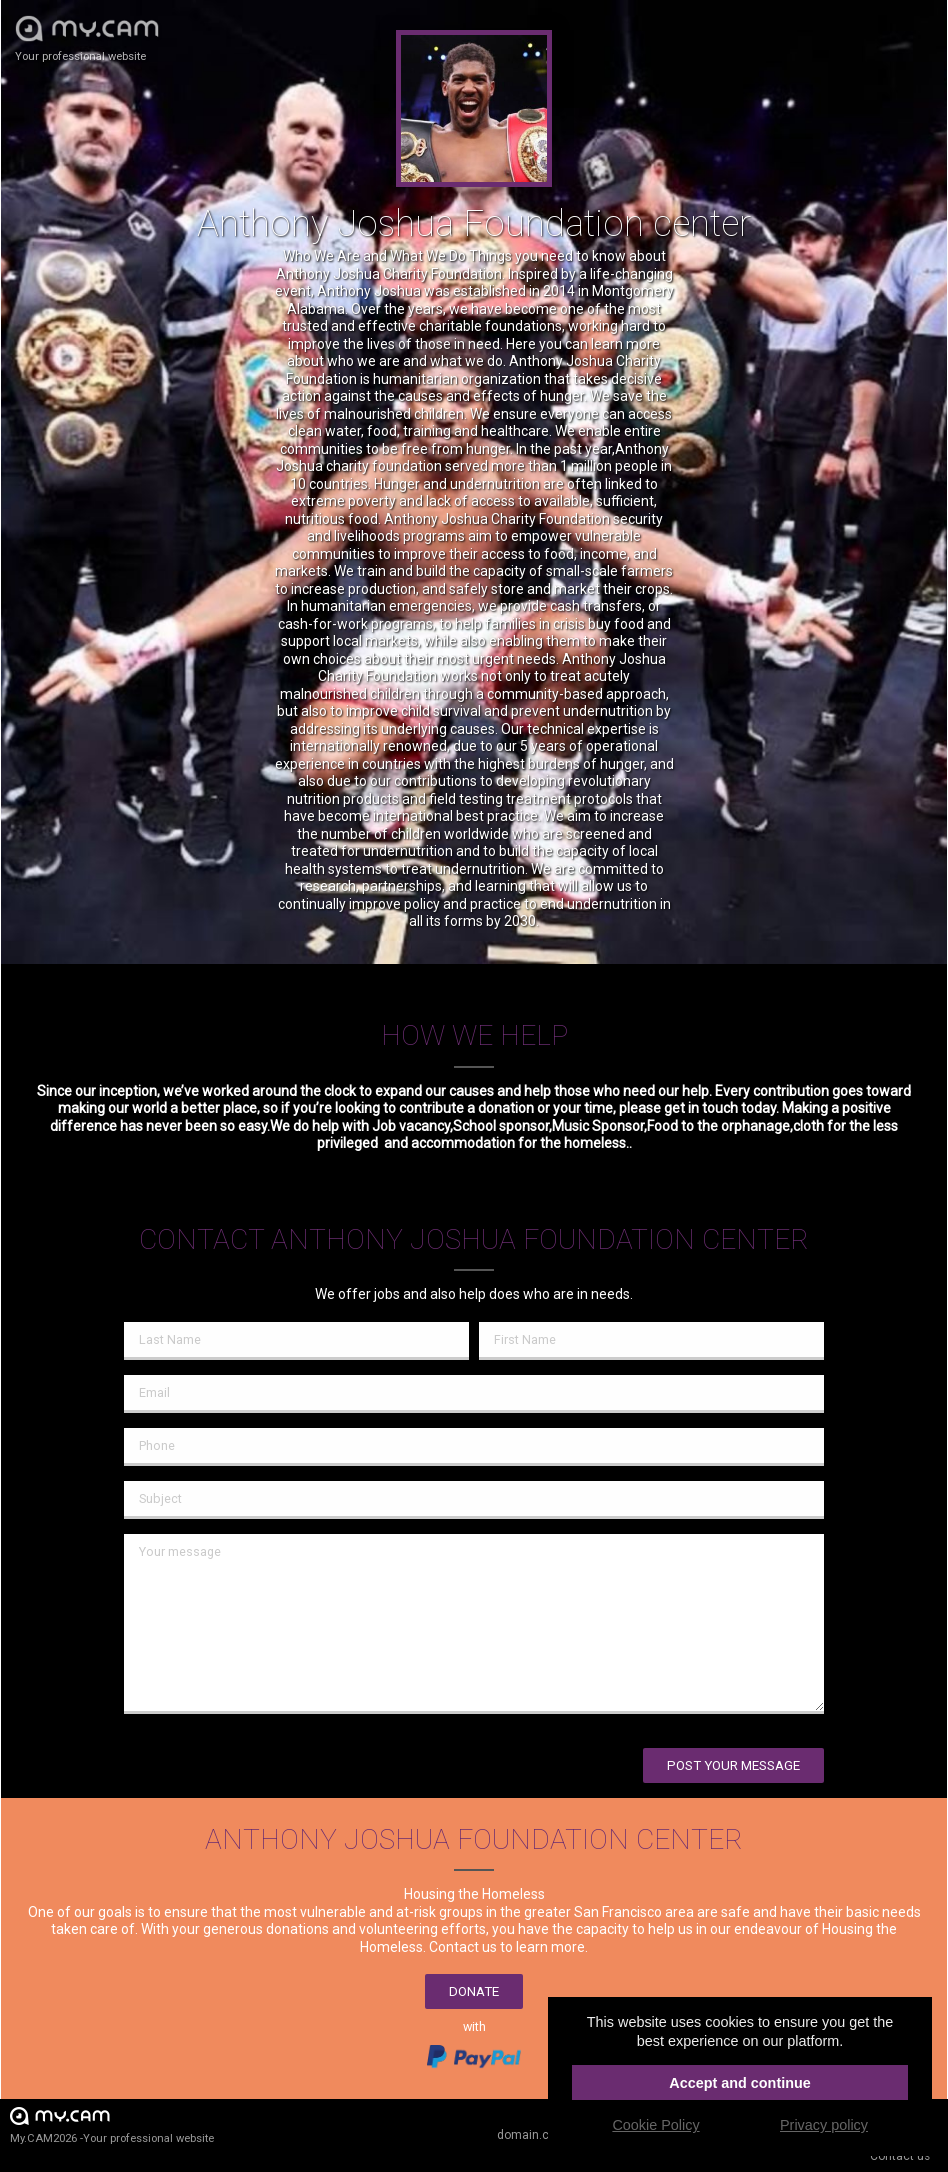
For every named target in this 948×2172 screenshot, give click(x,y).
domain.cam (532, 2135)
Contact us (900, 2156)
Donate (474, 1991)
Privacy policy (824, 2125)
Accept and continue (740, 2083)
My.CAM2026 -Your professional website (112, 2124)
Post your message (733, 1765)
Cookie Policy (655, 2125)
